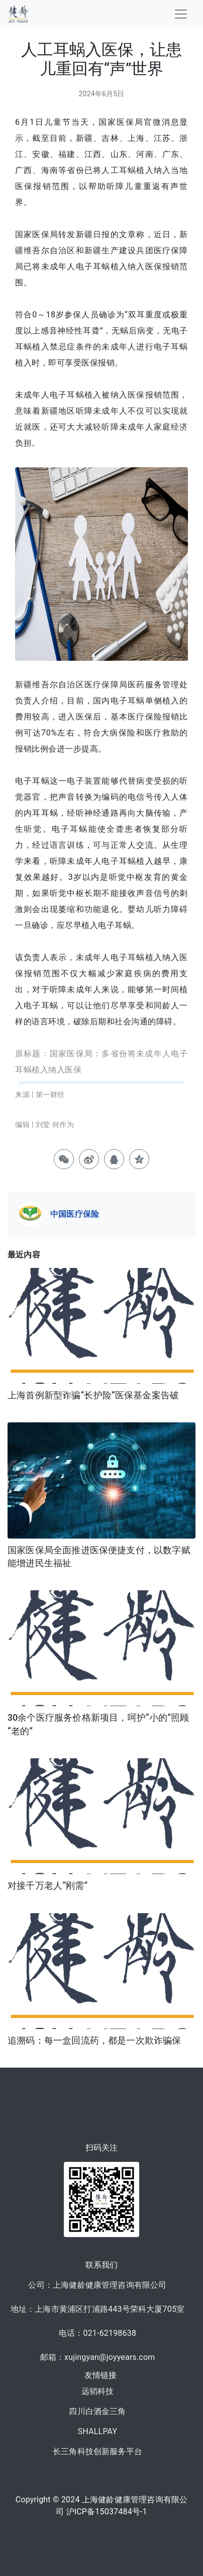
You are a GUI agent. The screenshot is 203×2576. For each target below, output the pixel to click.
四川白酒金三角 (97, 2411)
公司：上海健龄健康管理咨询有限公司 (97, 2285)
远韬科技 (97, 2391)
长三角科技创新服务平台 (97, 2451)
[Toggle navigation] (181, 14)
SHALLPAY (98, 2431)
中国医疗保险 (74, 1214)
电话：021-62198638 (97, 2333)
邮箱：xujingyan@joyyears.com (97, 2357)
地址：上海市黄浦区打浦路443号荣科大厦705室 (98, 2309)
